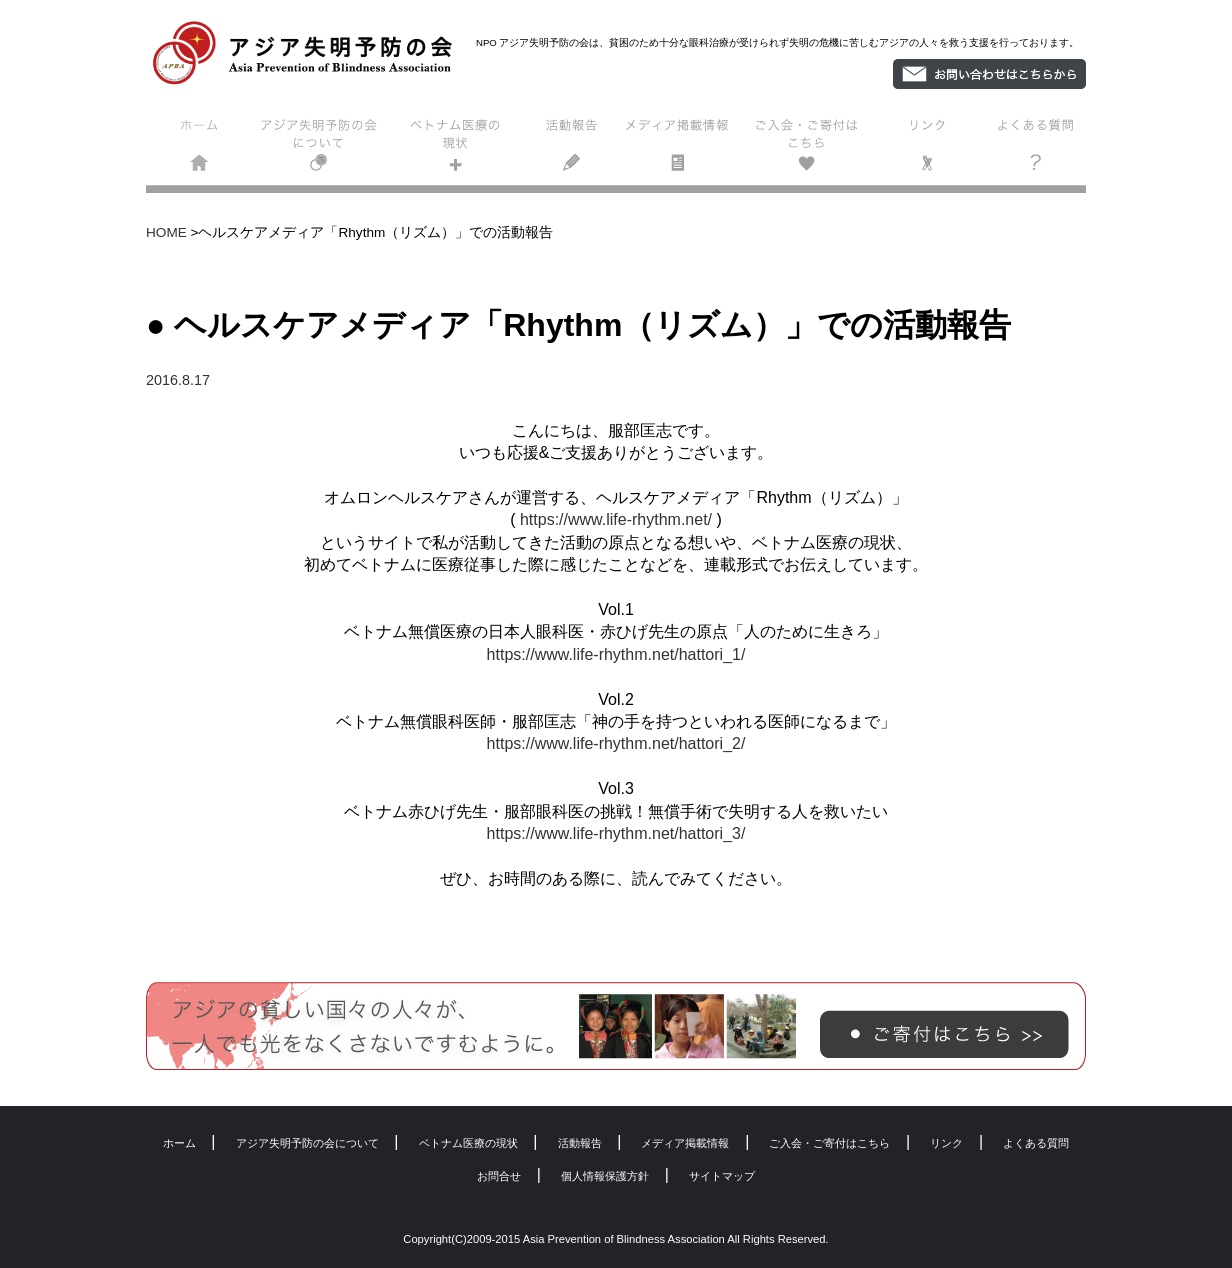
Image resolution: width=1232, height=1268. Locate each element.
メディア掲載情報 (685, 149)
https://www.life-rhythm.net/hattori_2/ (616, 743)
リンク (928, 149)
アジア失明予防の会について (322, 149)
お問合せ (499, 1176)
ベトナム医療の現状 (453, 149)
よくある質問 (1031, 149)
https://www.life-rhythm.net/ (616, 519)
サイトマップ (722, 1176)
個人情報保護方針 (605, 1176)
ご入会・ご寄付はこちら (811, 149)
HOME (166, 232)
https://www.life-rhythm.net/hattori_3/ (616, 833)
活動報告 (573, 149)
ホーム (202, 149)
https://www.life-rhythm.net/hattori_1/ (616, 654)
